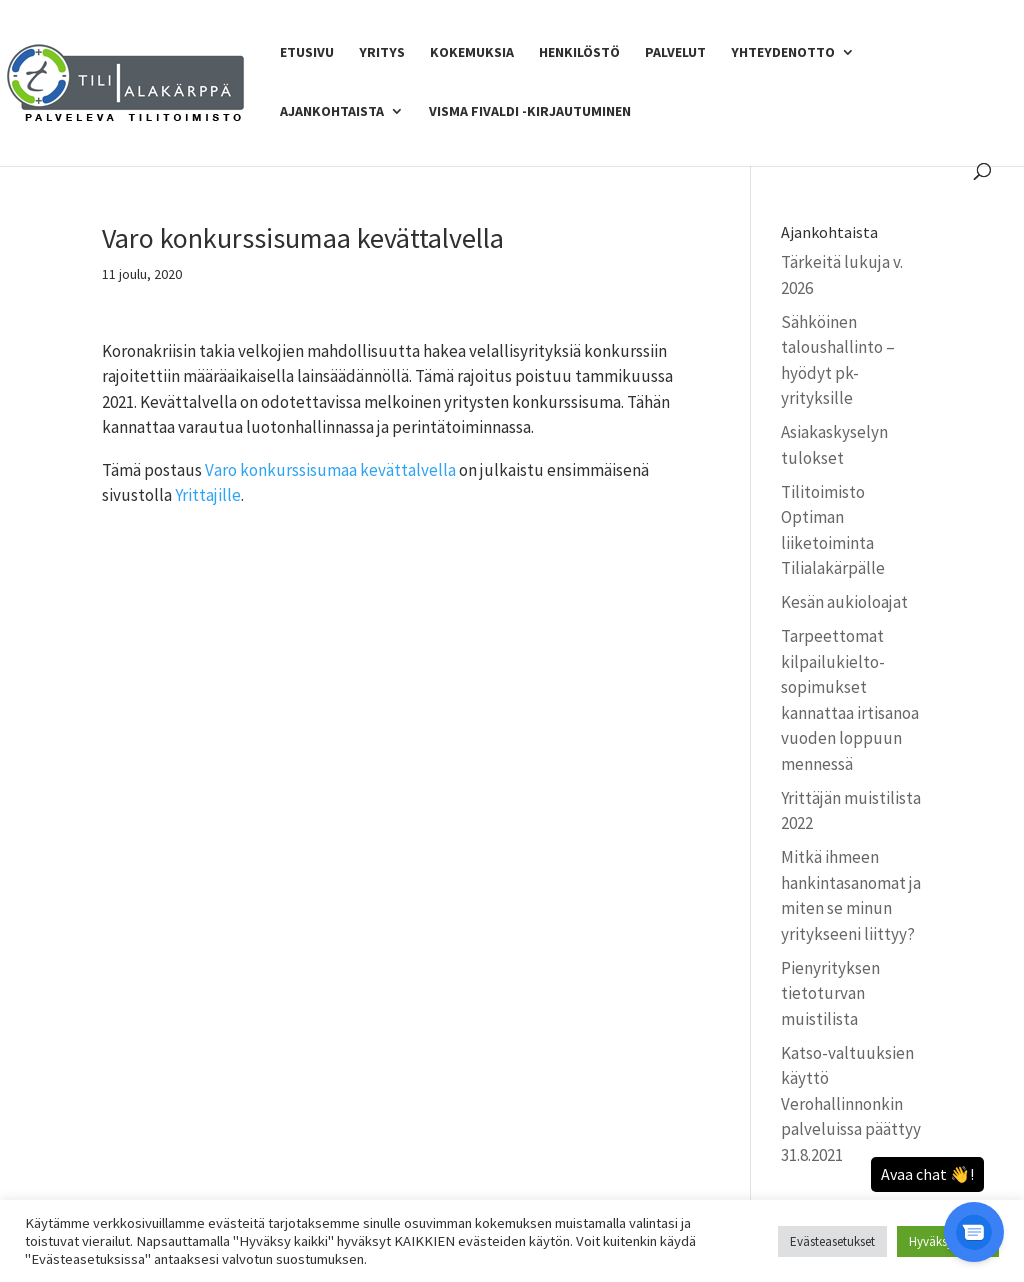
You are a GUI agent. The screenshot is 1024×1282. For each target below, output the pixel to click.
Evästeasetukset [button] (832, 1241)
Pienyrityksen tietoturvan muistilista (830, 993)
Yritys (382, 53)
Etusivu (307, 53)
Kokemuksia (472, 53)
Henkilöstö (579, 53)
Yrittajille (208, 495)
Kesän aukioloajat (844, 602)
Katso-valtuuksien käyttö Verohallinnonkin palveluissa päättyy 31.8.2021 (851, 1104)
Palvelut (675, 53)
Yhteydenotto (783, 53)
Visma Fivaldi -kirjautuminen (530, 112)
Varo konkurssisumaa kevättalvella (330, 470)
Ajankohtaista (332, 112)
